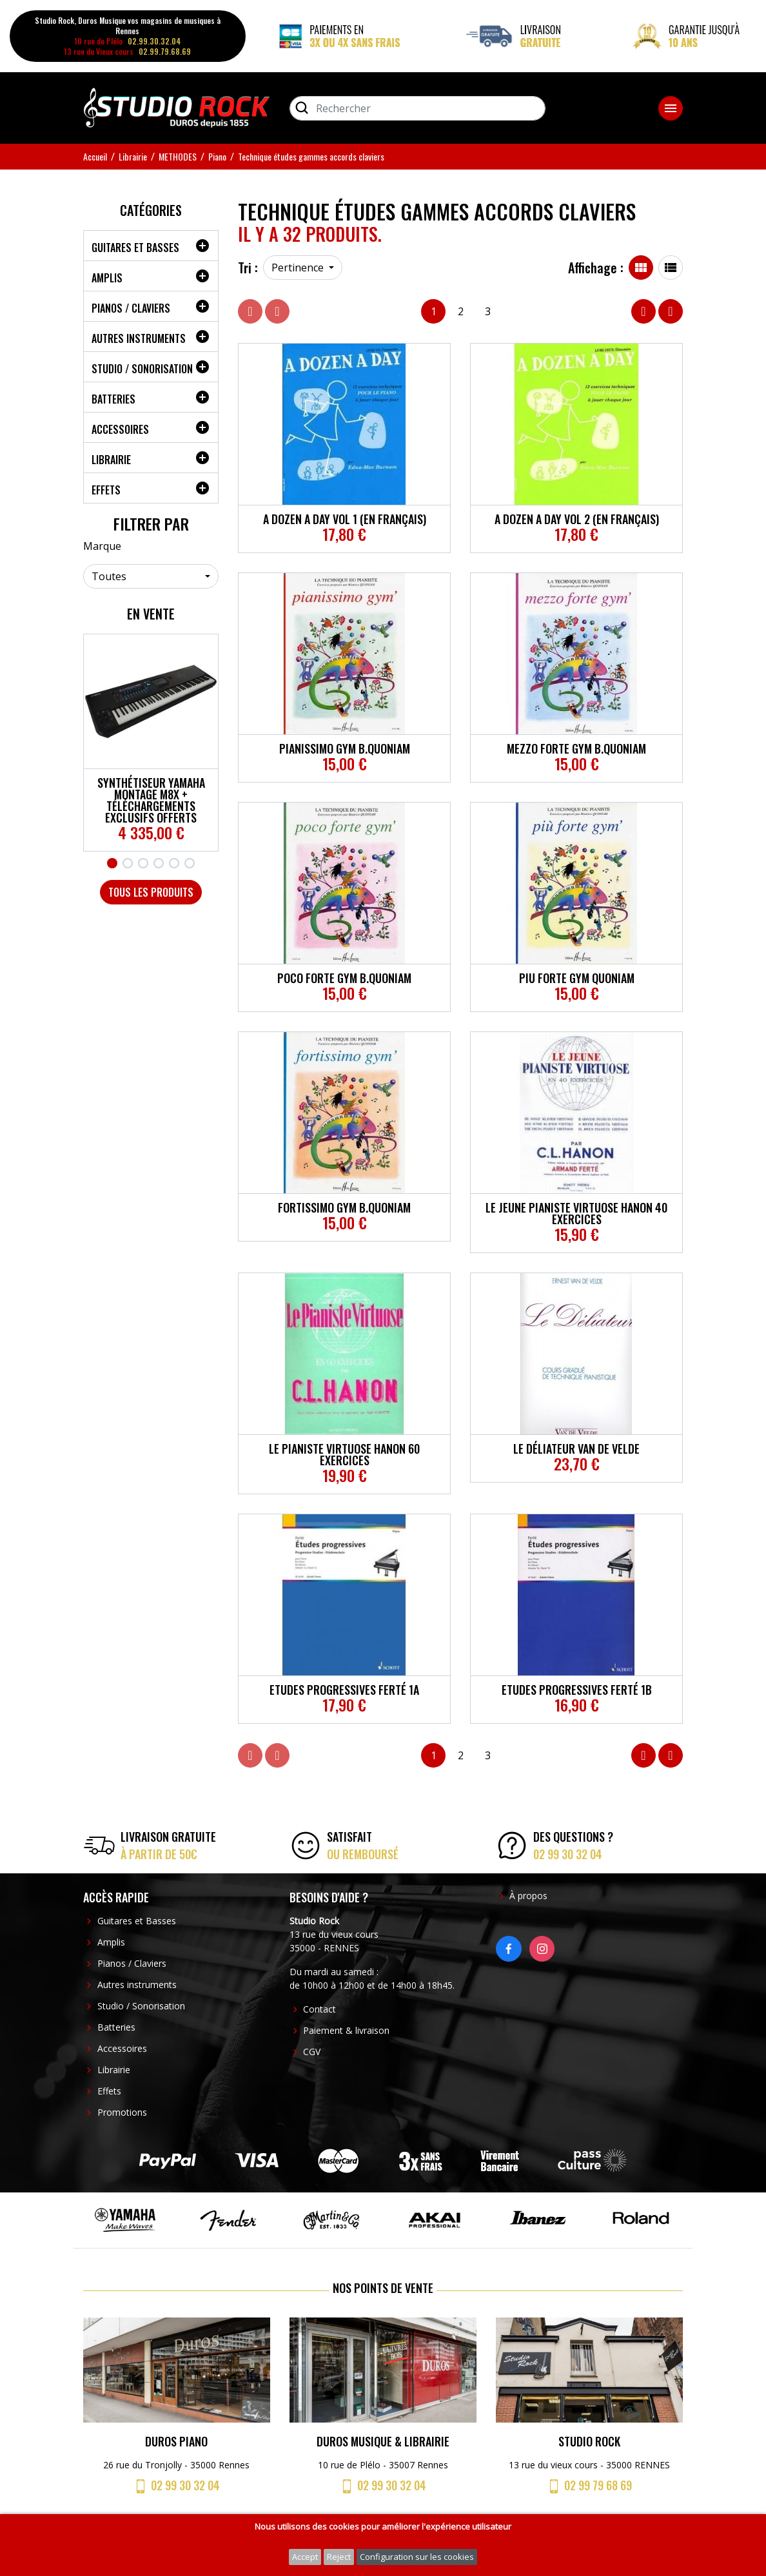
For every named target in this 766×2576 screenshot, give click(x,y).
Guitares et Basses (135, 247)
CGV (311, 2051)
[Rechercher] (417, 108)
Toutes (109, 576)
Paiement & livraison (346, 2030)
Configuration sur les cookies (417, 2556)
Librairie (111, 459)
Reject (339, 2556)
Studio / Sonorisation (142, 369)
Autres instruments (139, 338)
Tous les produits (150, 892)
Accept (305, 2556)
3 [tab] (143, 863)
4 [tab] (158, 863)
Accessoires (120, 429)
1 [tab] (112, 863)
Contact (319, 2009)
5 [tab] (174, 863)
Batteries (113, 399)
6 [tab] (189, 863)
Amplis (107, 278)
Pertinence (298, 267)
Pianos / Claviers (131, 308)
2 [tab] (128, 863)
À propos (528, 1895)
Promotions (122, 2112)
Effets (106, 490)
